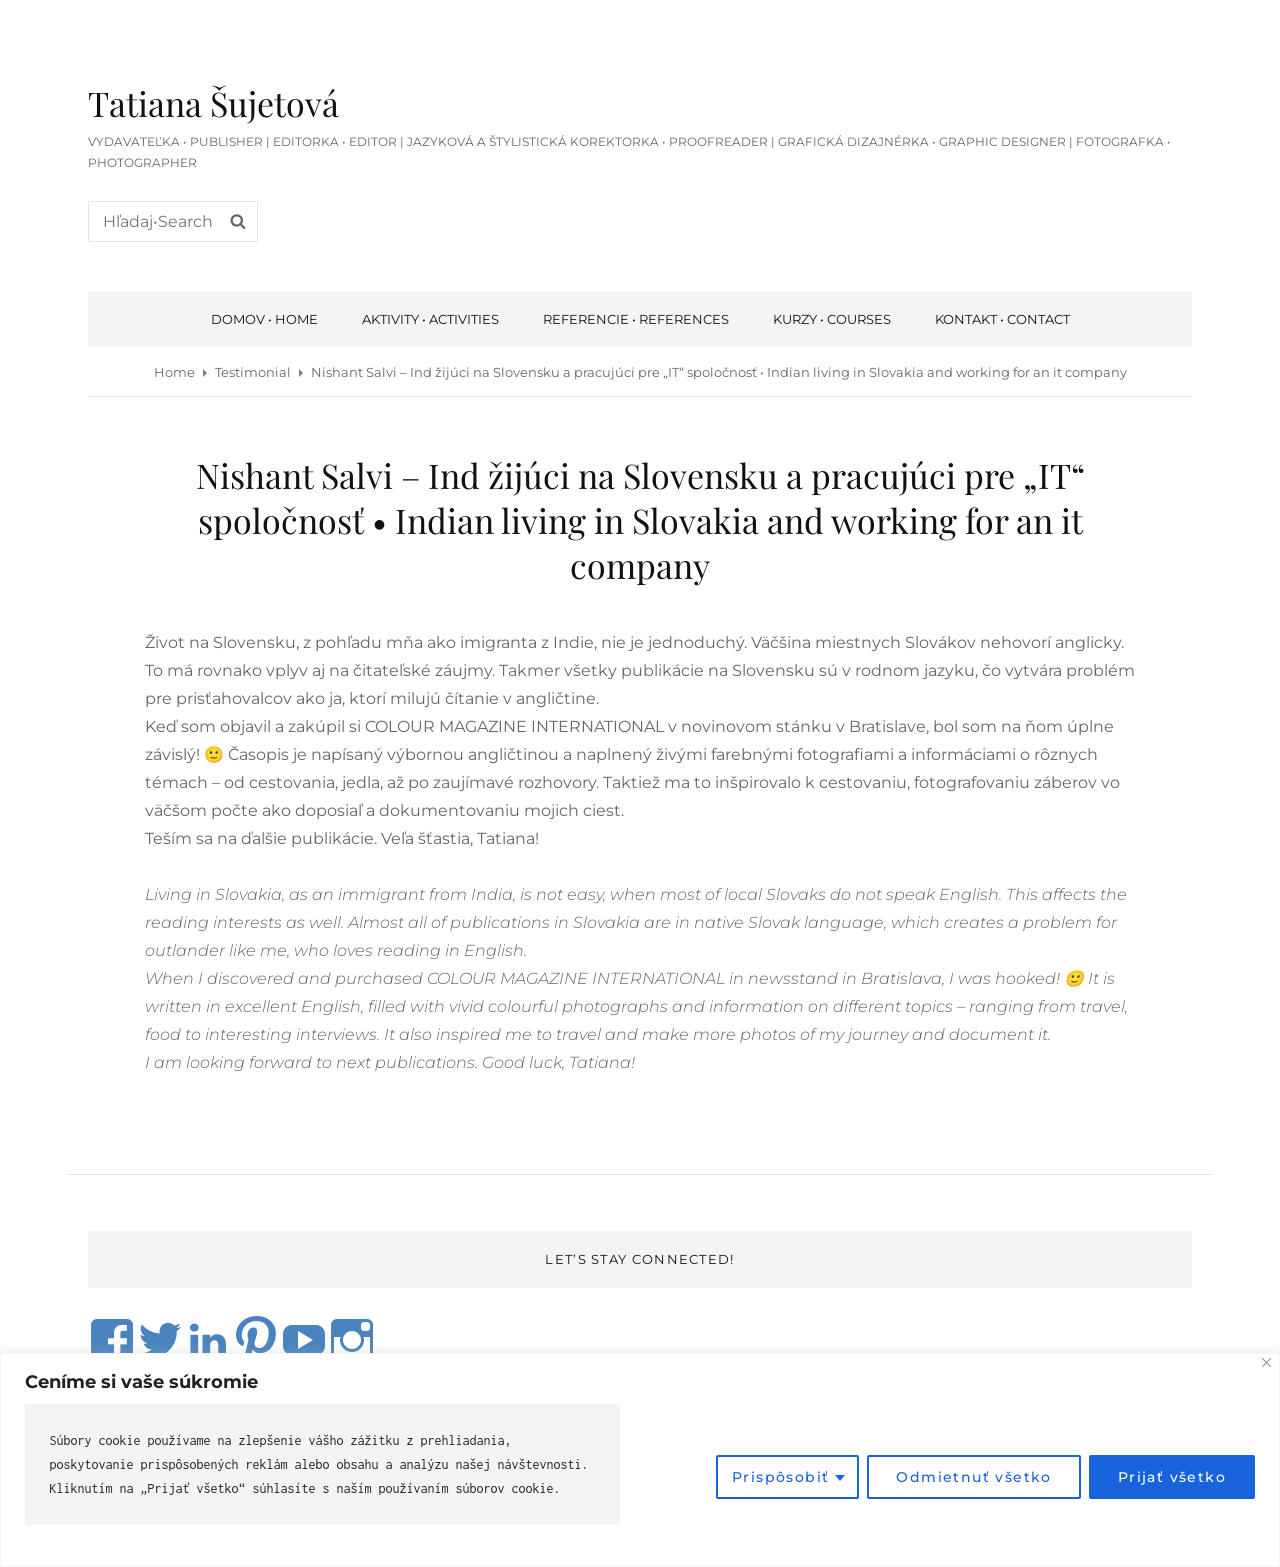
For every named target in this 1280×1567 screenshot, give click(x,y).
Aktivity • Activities (430, 319)
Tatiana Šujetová (213, 103)
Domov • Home (264, 319)
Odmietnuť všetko (973, 1477)
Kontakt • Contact (1002, 319)
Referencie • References (636, 319)
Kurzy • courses (832, 319)
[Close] (1266, 1362)
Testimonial (253, 372)
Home (174, 372)
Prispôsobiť (780, 1477)
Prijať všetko (1172, 1477)
